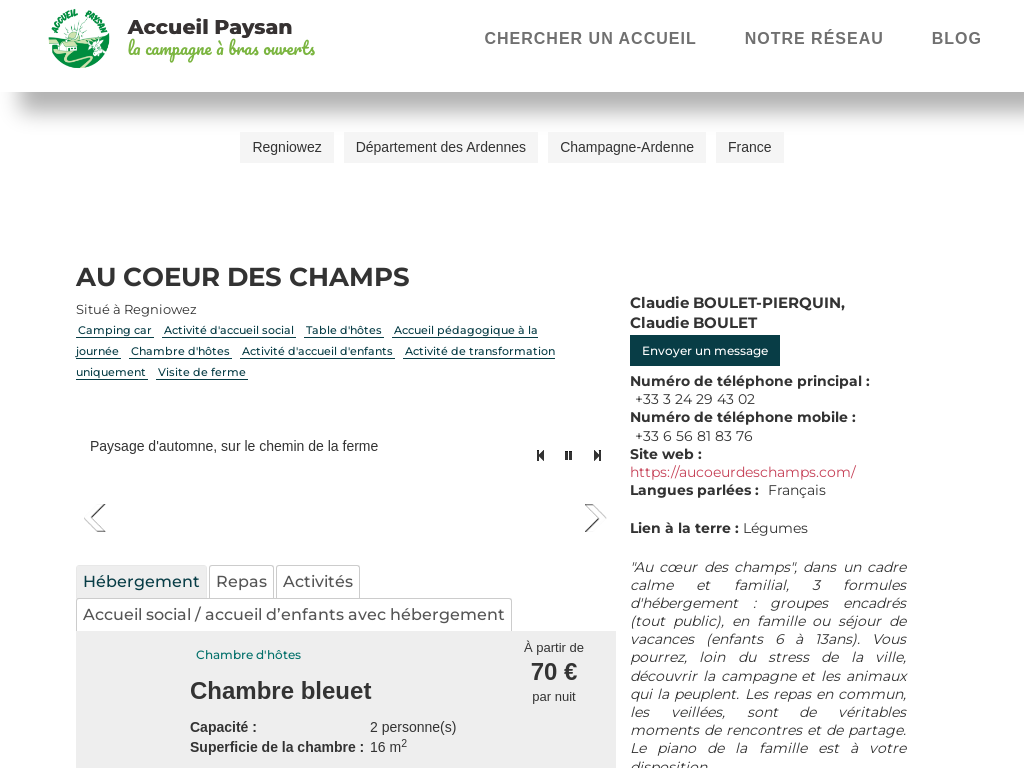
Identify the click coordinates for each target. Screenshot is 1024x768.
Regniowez (286, 147)
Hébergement (141, 581)
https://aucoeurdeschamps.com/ (743, 472)
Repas (241, 581)
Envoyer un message (705, 350)
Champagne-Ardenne (627, 147)
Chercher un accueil (590, 38)
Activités (318, 581)
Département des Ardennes (441, 147)
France (750, 147)
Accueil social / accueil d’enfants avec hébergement (294, 614)
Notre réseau (814, 38)
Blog (957, 38)
